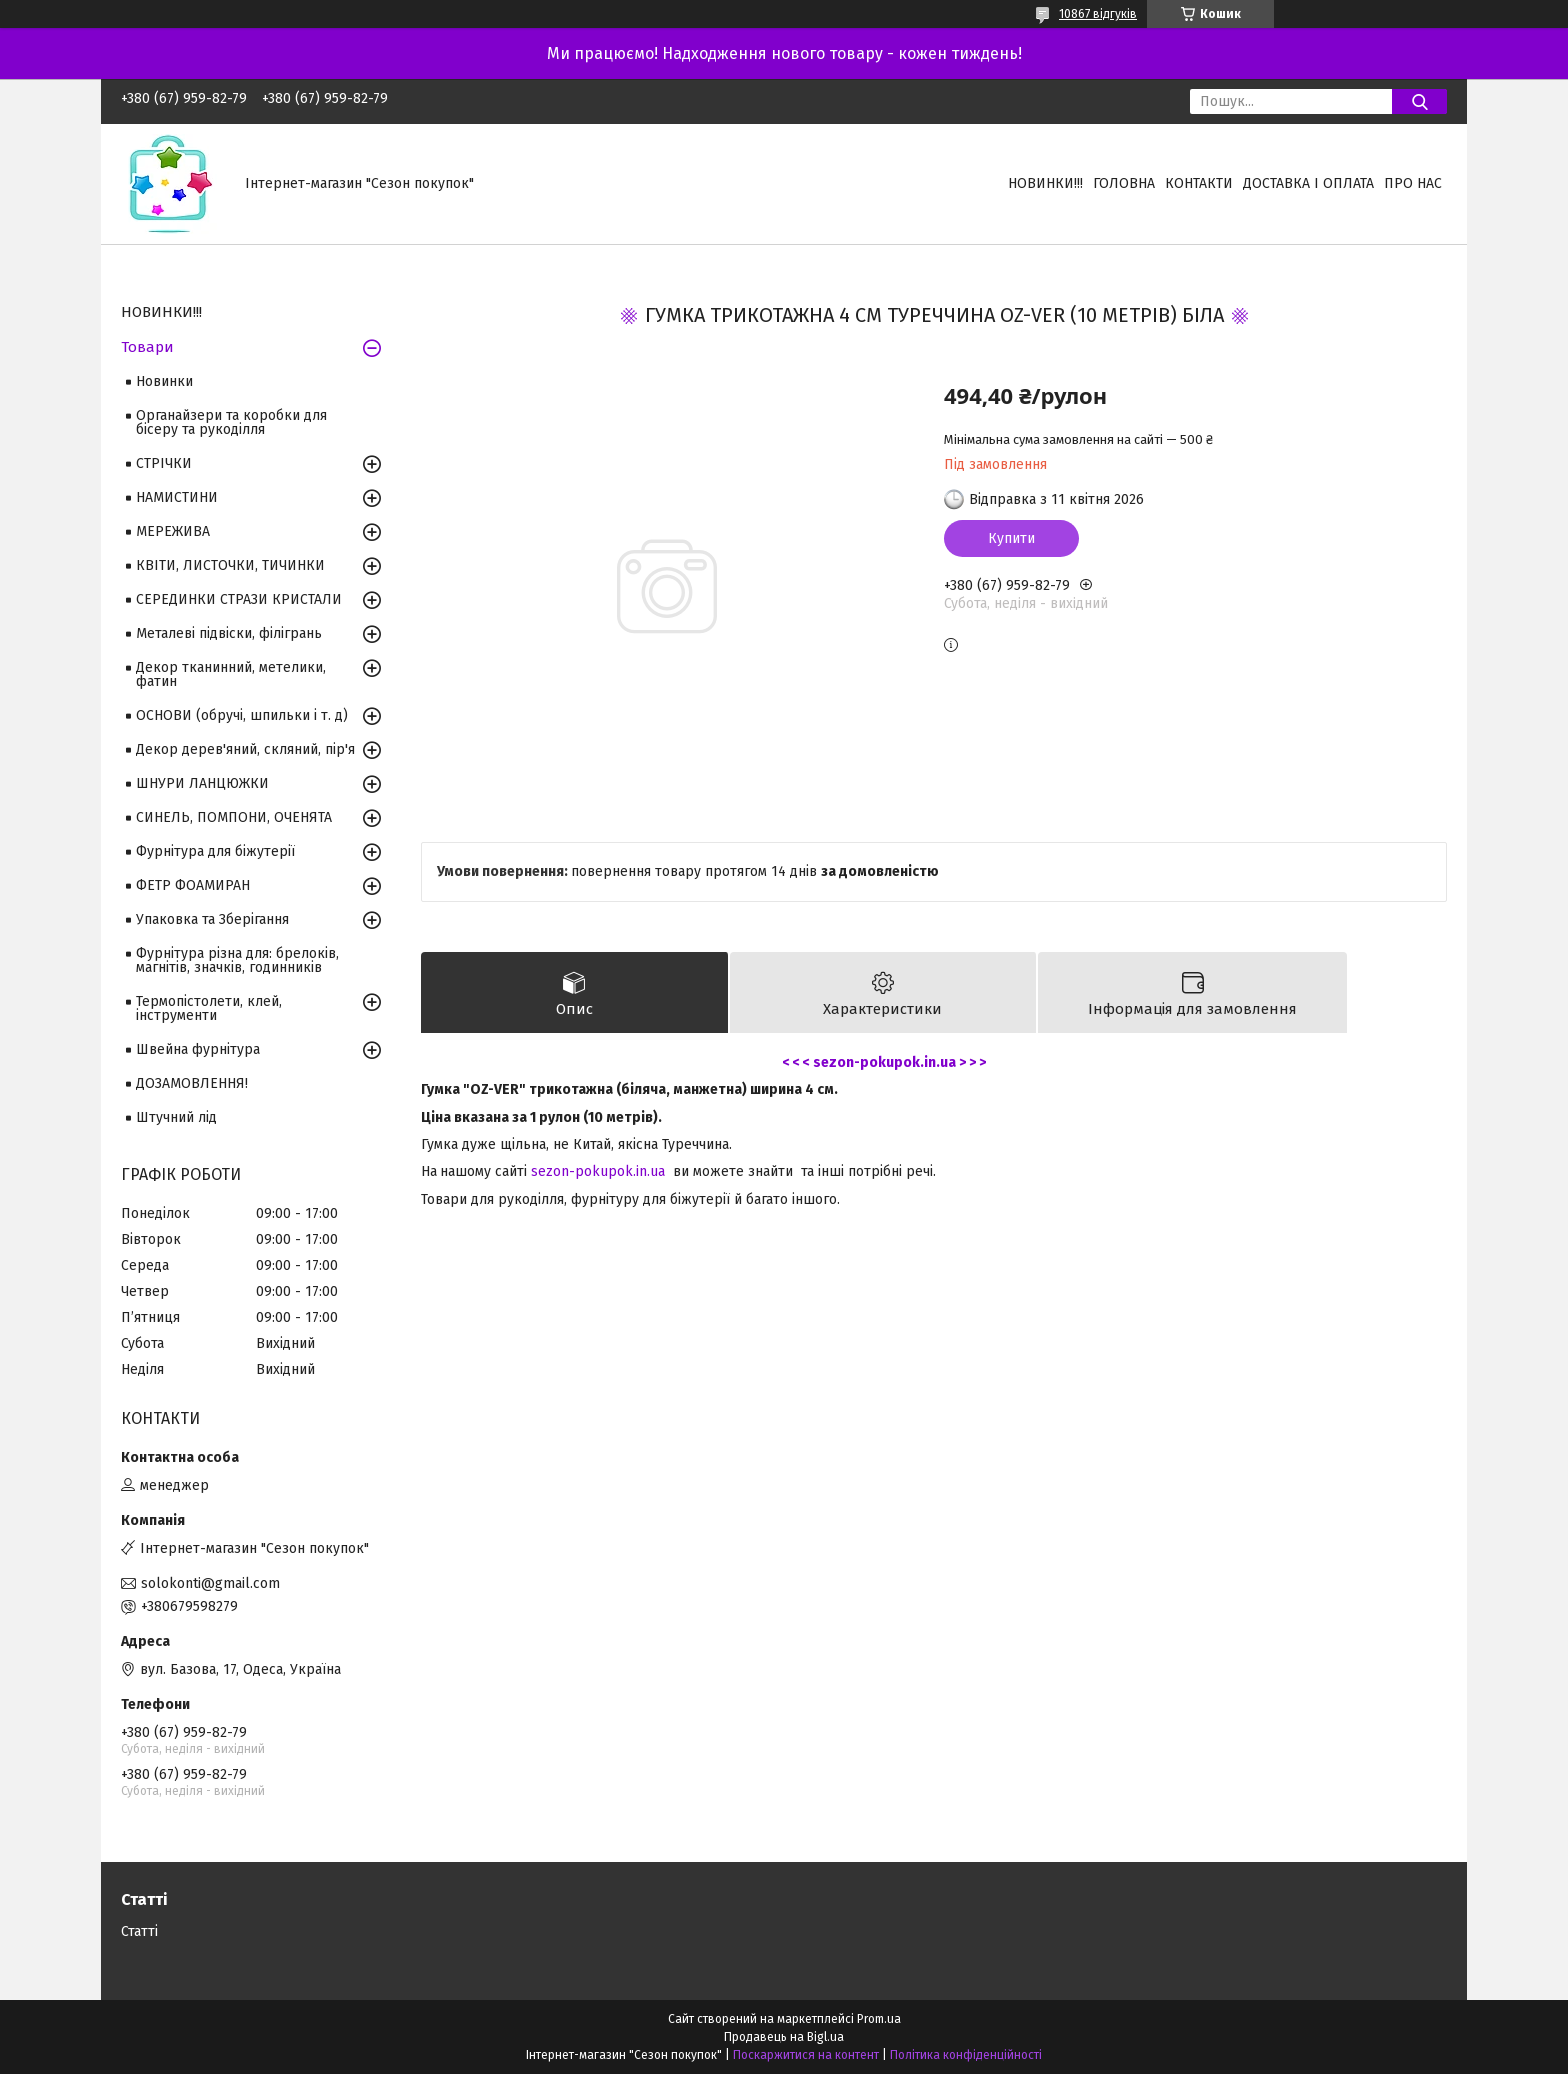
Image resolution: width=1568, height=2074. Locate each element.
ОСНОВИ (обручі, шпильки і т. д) (242, 715)
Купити (1011, 538)
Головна (1124, 183)
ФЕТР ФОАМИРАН (193, 885)
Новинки (164, 381)
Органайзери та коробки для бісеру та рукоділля (231, 422)
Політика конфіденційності (966, 2055)
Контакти (1199, 183)
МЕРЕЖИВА (173, 531)
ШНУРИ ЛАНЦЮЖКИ (202, 783)
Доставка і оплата (1308, 183)
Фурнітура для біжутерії (215, 851)
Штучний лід (176, 1117)
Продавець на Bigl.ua (784, 2037)
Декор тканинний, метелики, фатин (231, 674)
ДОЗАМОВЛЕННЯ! (192, 1083)
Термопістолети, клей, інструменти (209, 1008)
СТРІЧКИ (164, 463)
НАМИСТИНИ (177, 497)
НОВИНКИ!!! (1045, 183)
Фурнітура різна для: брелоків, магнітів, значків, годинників (237, 960)
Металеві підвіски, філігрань (229, 633)
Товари (147, 347)
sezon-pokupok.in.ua (598, 1171)
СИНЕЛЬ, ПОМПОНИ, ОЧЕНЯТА (234, 817)
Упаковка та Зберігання (212, 919)
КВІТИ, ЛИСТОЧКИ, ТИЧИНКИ (230, 565)
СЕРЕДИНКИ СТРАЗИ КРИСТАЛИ (239, 599)
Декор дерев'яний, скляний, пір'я (245, 749)
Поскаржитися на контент (806, 2055)
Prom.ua (879, 2019)
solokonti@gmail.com (210, 1583)
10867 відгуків (1098, 14)
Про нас (1413, 183)
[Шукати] (1419, 101)
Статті (139, 1931)
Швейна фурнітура (198, 1049)
